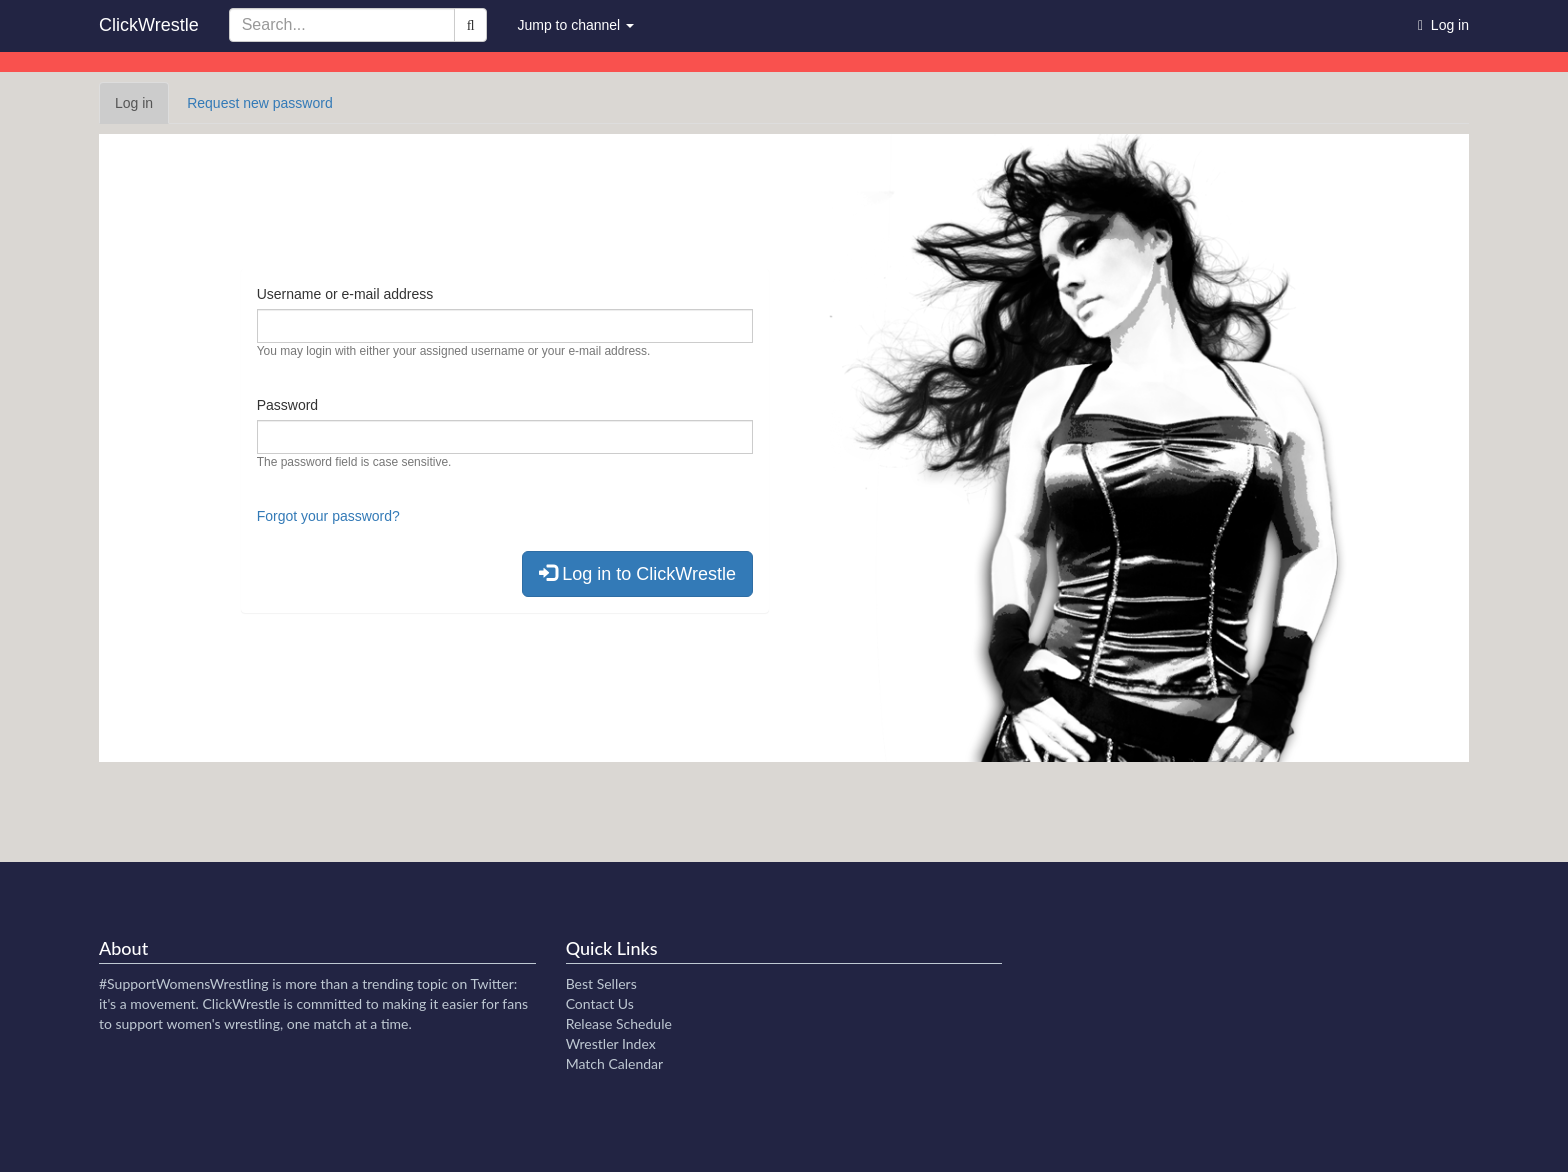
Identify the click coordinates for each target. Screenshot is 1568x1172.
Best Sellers (601, 983)
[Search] (471, 25)
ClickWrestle (149, 25)
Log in (142, 108)
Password (287, 405)
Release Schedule (619, 1023)
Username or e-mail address (345, 294)
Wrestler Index (611, 1043)
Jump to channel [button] (575, 25)
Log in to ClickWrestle (637, 573)
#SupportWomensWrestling (184, 983)
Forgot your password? (328, 516)
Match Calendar (614, 1063)
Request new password (260, 103)
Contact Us (600, 1003)
